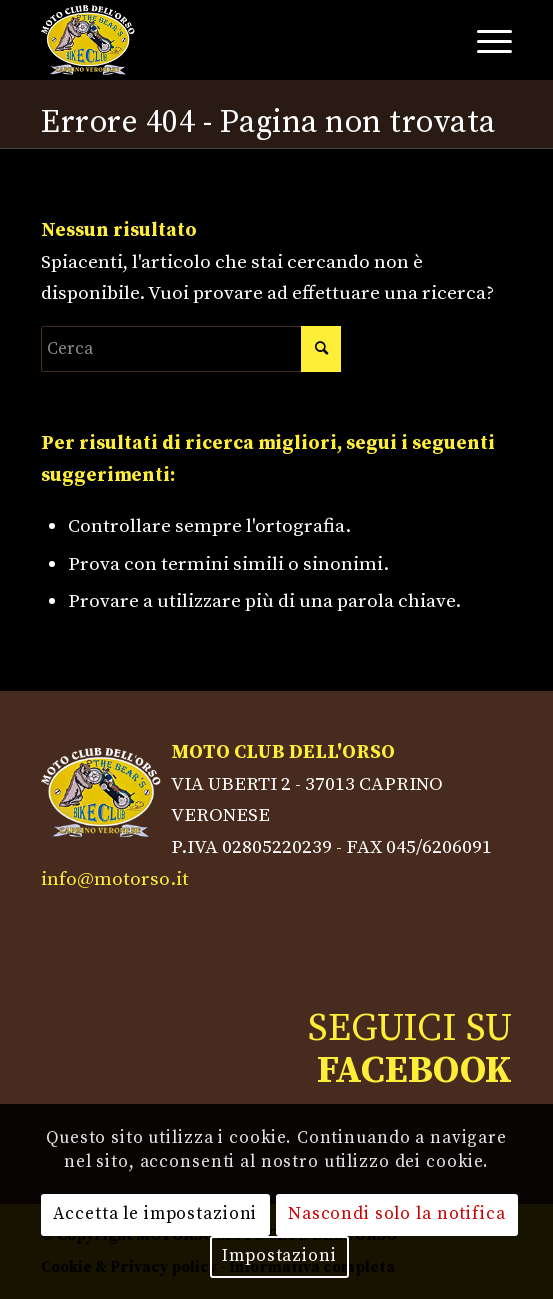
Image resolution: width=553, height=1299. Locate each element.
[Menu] (484, 40)
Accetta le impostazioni (155, 1214)
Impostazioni (279, 1256)
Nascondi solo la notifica (397, 1214)
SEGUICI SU (410, 1050)
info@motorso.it (115, 879)
